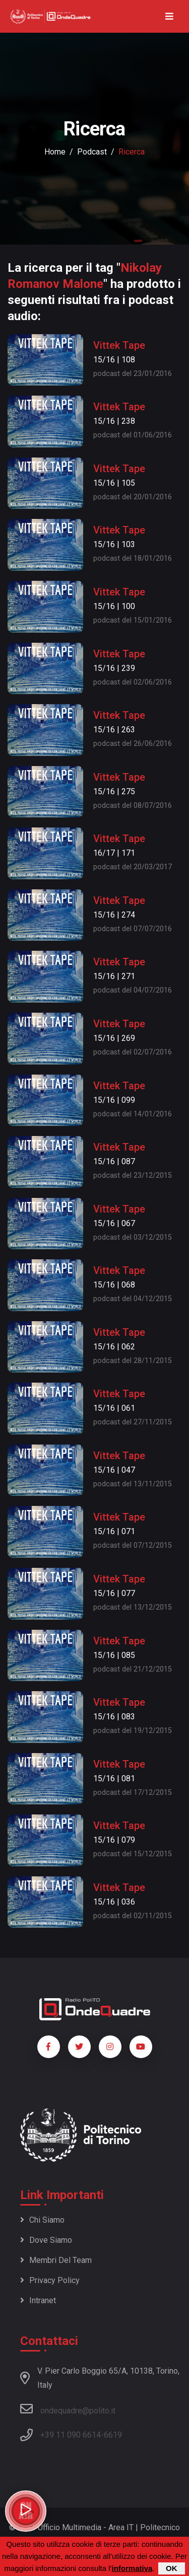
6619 (113, 2435)
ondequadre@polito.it (67, 2408)
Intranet (38, 2300)
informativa (131, 2568)
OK (171, 2568)
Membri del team (56, 2260)
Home (55, 152)
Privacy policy (50, 2280)
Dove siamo (46, 2240)
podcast (92, 152)
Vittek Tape (119, 345)
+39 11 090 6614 (70, 2435)
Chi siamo (42, 2220)
